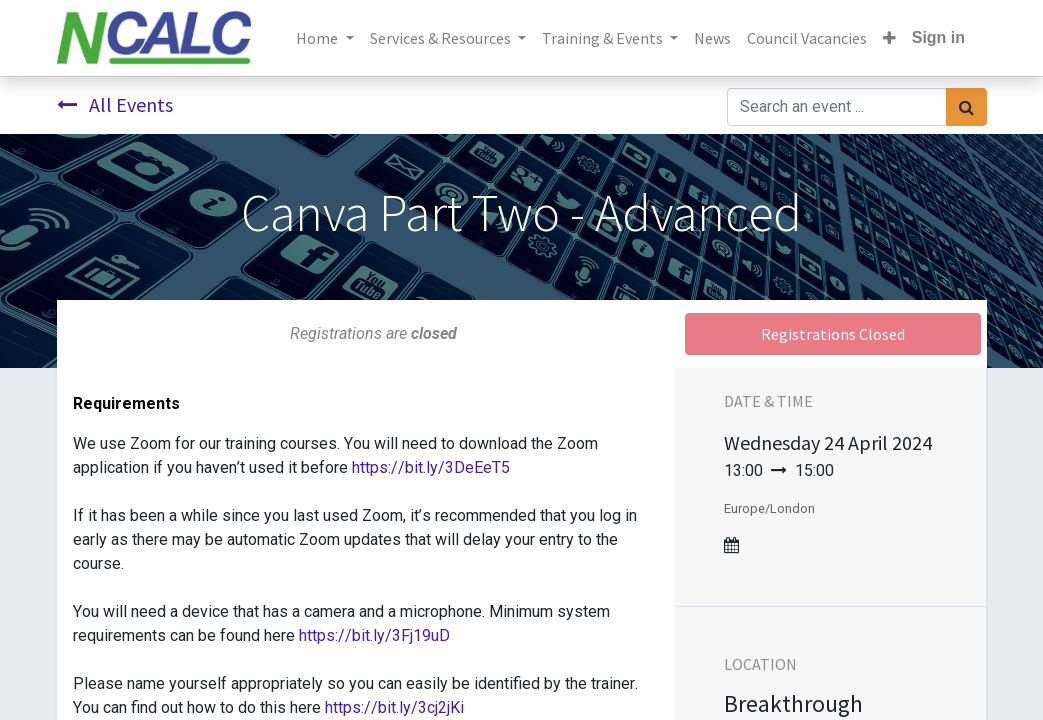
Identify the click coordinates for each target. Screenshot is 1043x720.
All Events (115, 104)
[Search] (966, 107)
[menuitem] (712, 38)
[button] (889, 38)
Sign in (938, 37)
